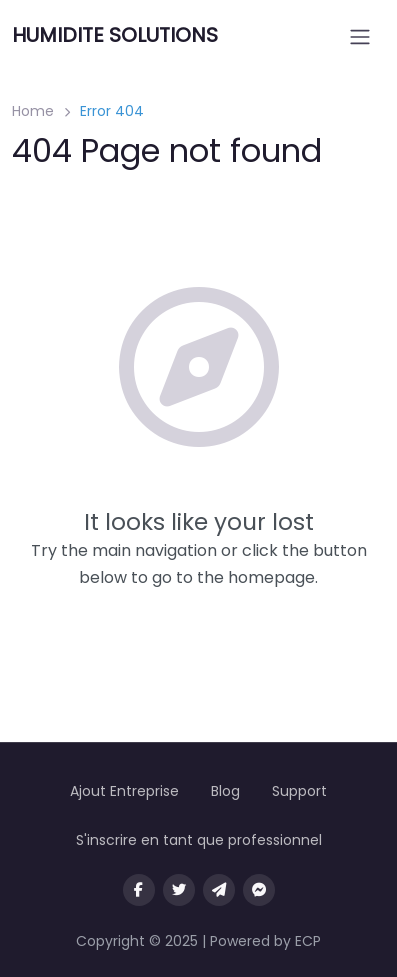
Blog (225, 791)
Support (299, 791)
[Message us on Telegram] (219, 890)
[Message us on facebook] (259, 890)
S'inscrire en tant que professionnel (199, 840)
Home (33, 111)
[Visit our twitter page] (179, 890)
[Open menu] (360, 37)
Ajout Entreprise (124, 791)
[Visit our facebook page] (139, 890)
